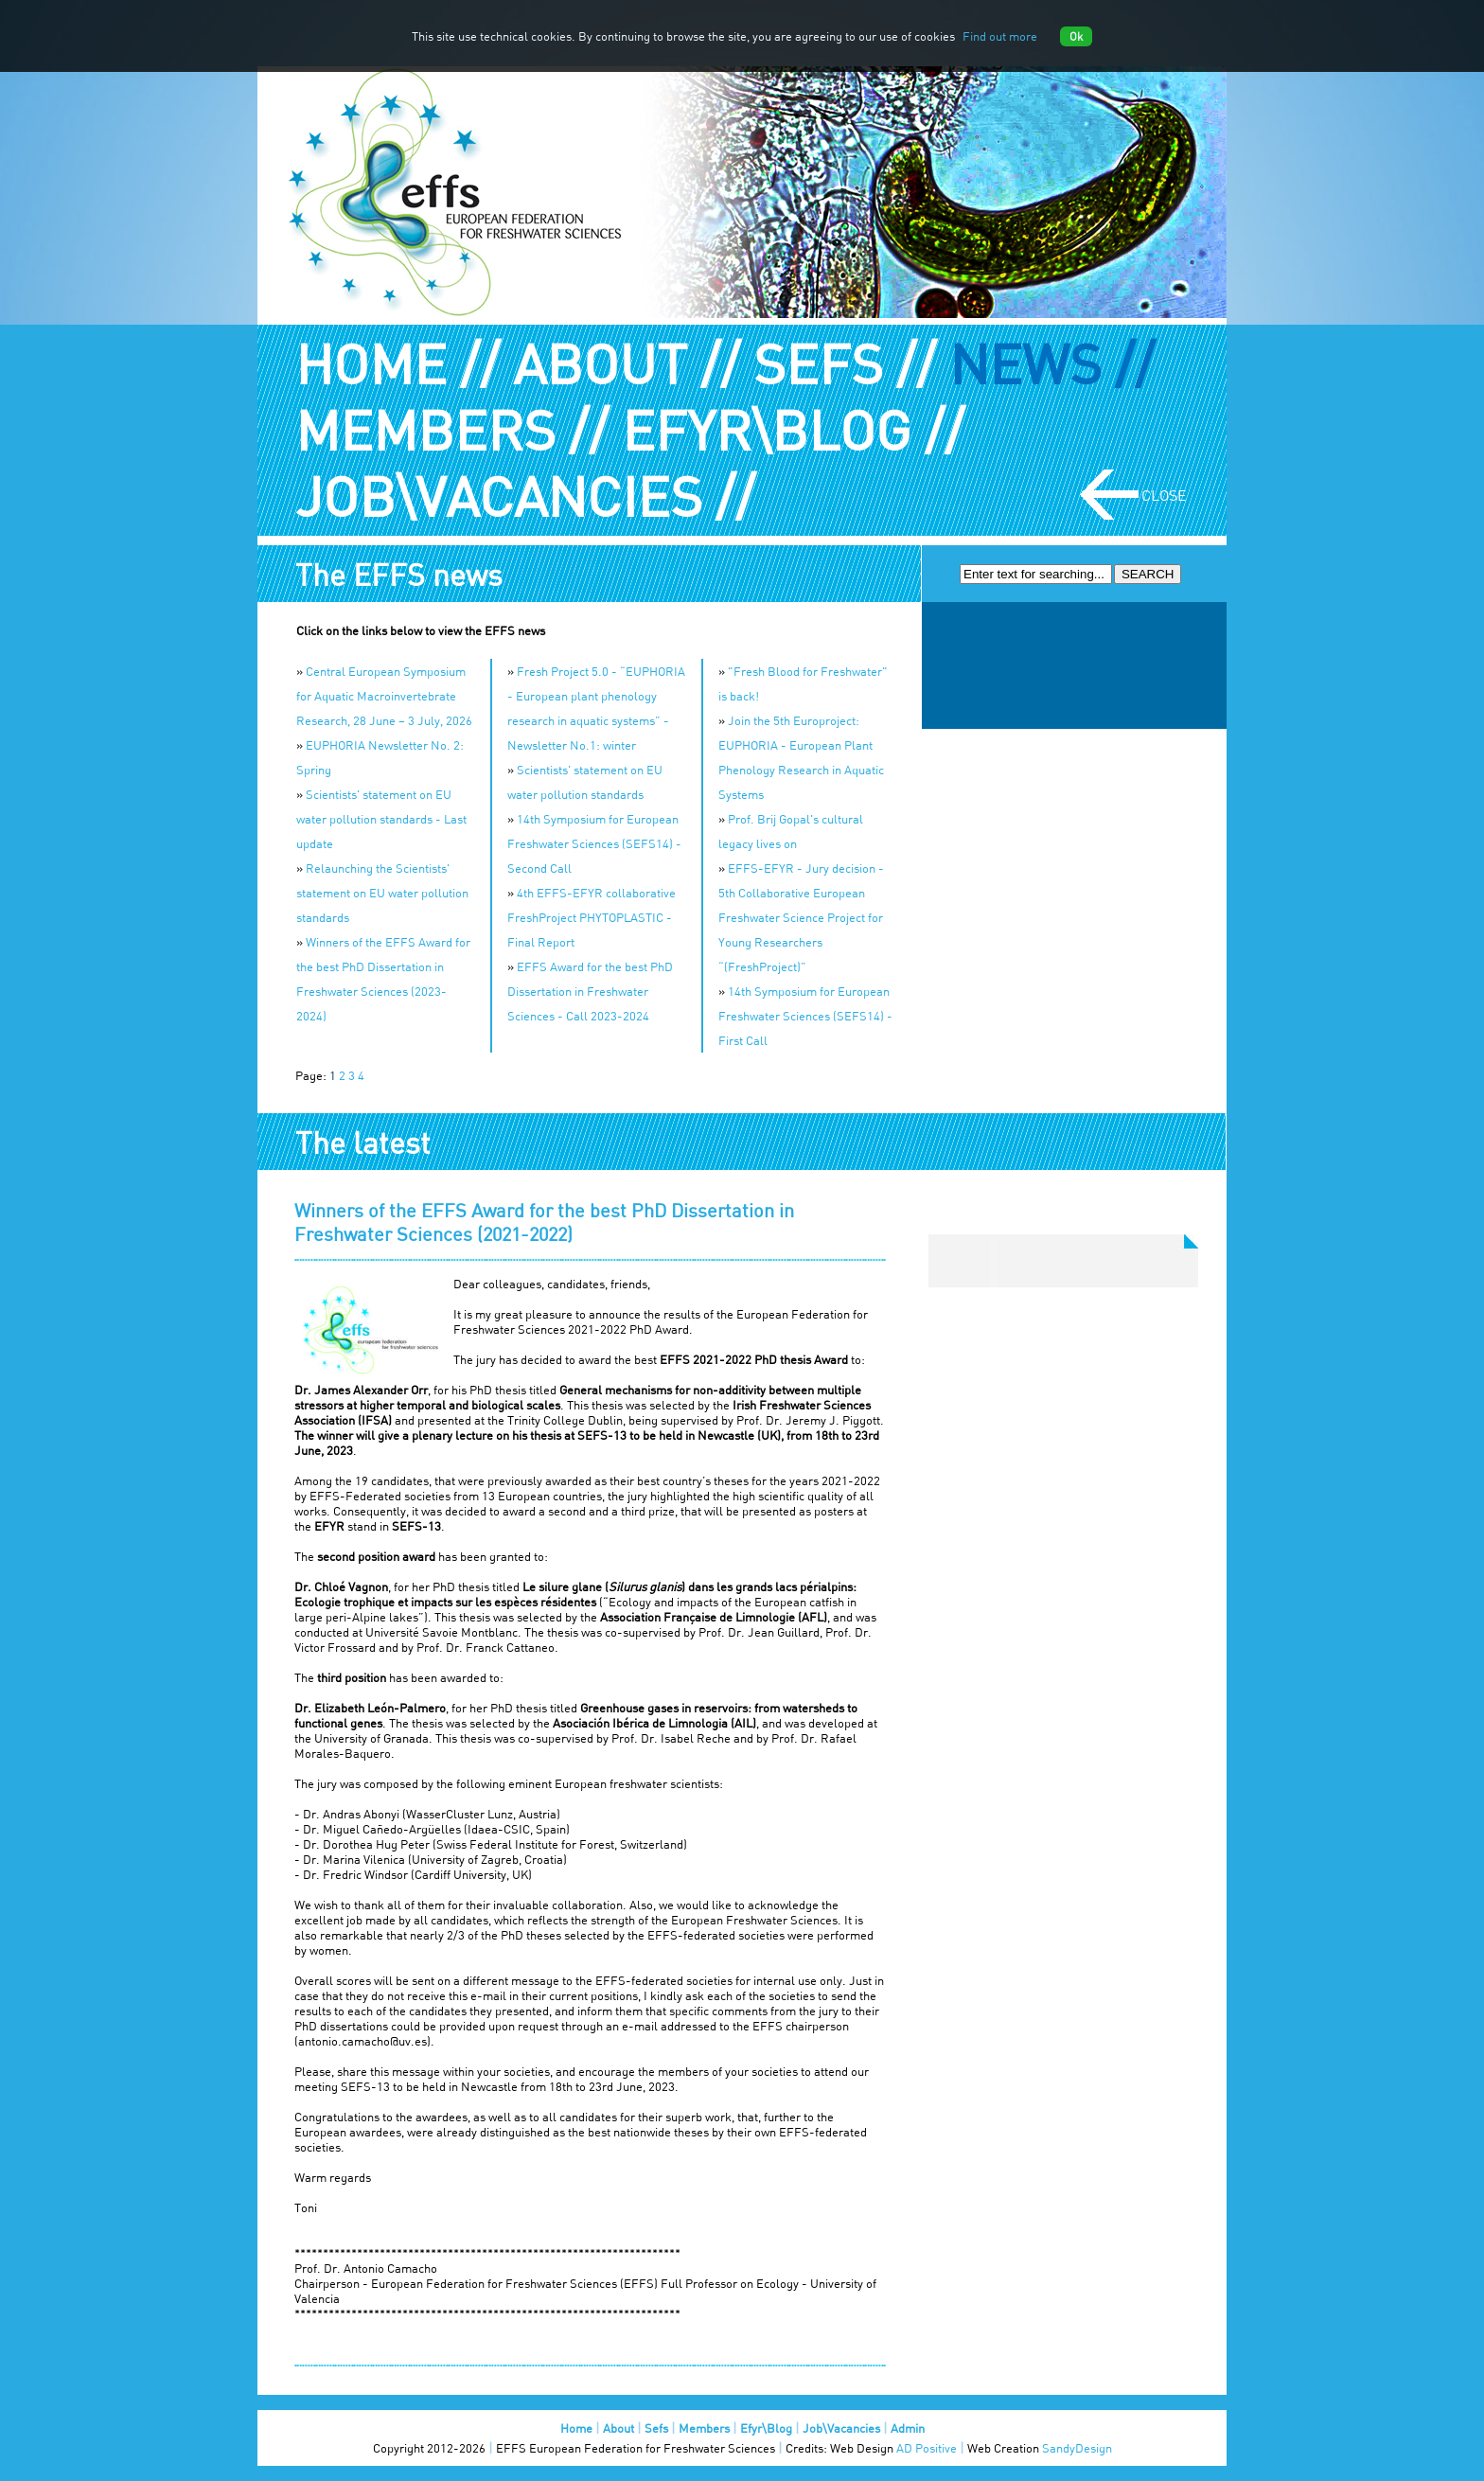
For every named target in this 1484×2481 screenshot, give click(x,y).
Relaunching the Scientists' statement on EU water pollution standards (382, 892)
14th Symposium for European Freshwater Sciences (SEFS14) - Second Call (594, 843)
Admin (908, 2428)
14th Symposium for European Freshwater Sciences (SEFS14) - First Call (805, 1016)
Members (704, 2428)
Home (576, 2428)
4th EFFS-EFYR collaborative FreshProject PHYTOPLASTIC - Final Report (591, 917)
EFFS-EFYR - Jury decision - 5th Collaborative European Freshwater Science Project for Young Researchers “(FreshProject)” (801, 917)
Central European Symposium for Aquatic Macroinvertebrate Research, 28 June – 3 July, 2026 (384, 696)
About (618, 2428)
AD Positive (926, 2447)
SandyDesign (1077, 2447)
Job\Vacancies (841, 2428)
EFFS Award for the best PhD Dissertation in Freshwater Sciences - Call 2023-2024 (590, 991)
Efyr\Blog (766, 2428)
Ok (1076, 36)
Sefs (656, 2428)
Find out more (1000, 36)
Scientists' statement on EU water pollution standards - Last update (381, 819)
